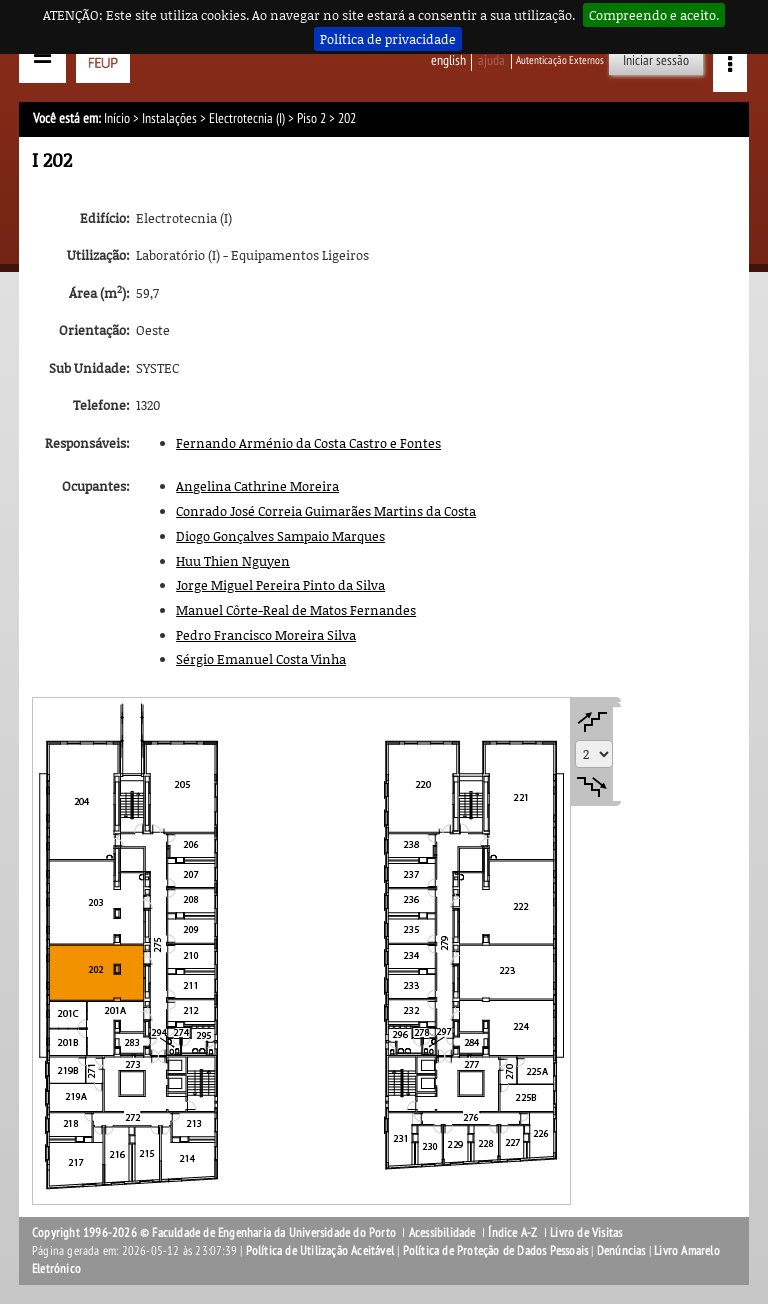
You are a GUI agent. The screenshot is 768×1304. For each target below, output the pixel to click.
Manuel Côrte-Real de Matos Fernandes (296, 610)
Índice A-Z (512, 1233)
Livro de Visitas (586, 1233)
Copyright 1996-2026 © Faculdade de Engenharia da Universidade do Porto (214, 1233)
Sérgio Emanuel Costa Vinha (261, 659)
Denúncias (621, 1251)
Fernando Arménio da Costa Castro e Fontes (308, 443)
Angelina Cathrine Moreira (257, 486)
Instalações (169, 118)
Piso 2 (311, 118)
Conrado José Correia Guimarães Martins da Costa (326, 511)
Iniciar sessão (656, 60)
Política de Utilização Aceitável (320, 1251)
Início (117, 118)
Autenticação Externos (560, 60)
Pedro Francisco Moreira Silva (266, 635)
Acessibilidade (442, 1233)
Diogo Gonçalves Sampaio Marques (280, 536)
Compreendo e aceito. (654, 15)
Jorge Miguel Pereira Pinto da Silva (280, 585)
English (448, 60)
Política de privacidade (388, 39)
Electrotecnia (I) (247, 118)
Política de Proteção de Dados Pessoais (496, 1251)
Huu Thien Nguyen (233, 561)
